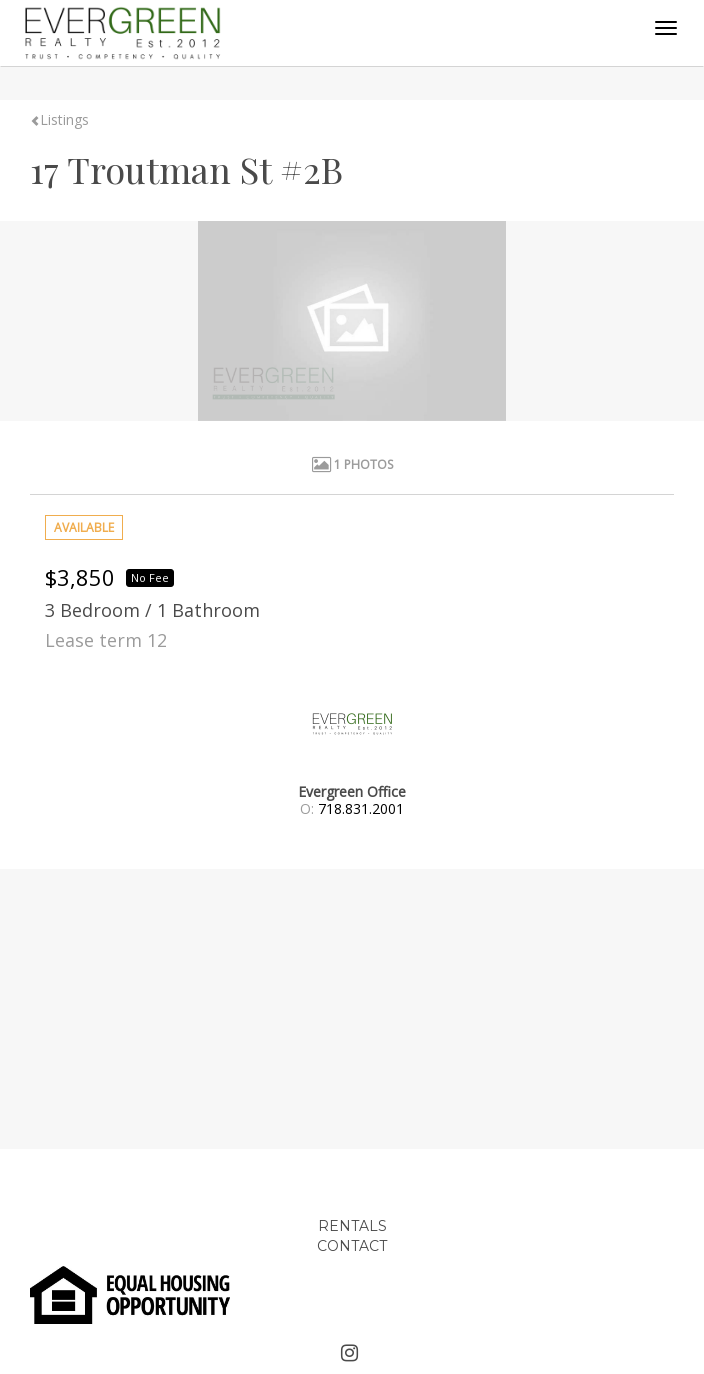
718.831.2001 (361, 808)
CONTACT (352, 1246)
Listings (59, 119)
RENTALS (352, 1226)
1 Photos (352, 464)
